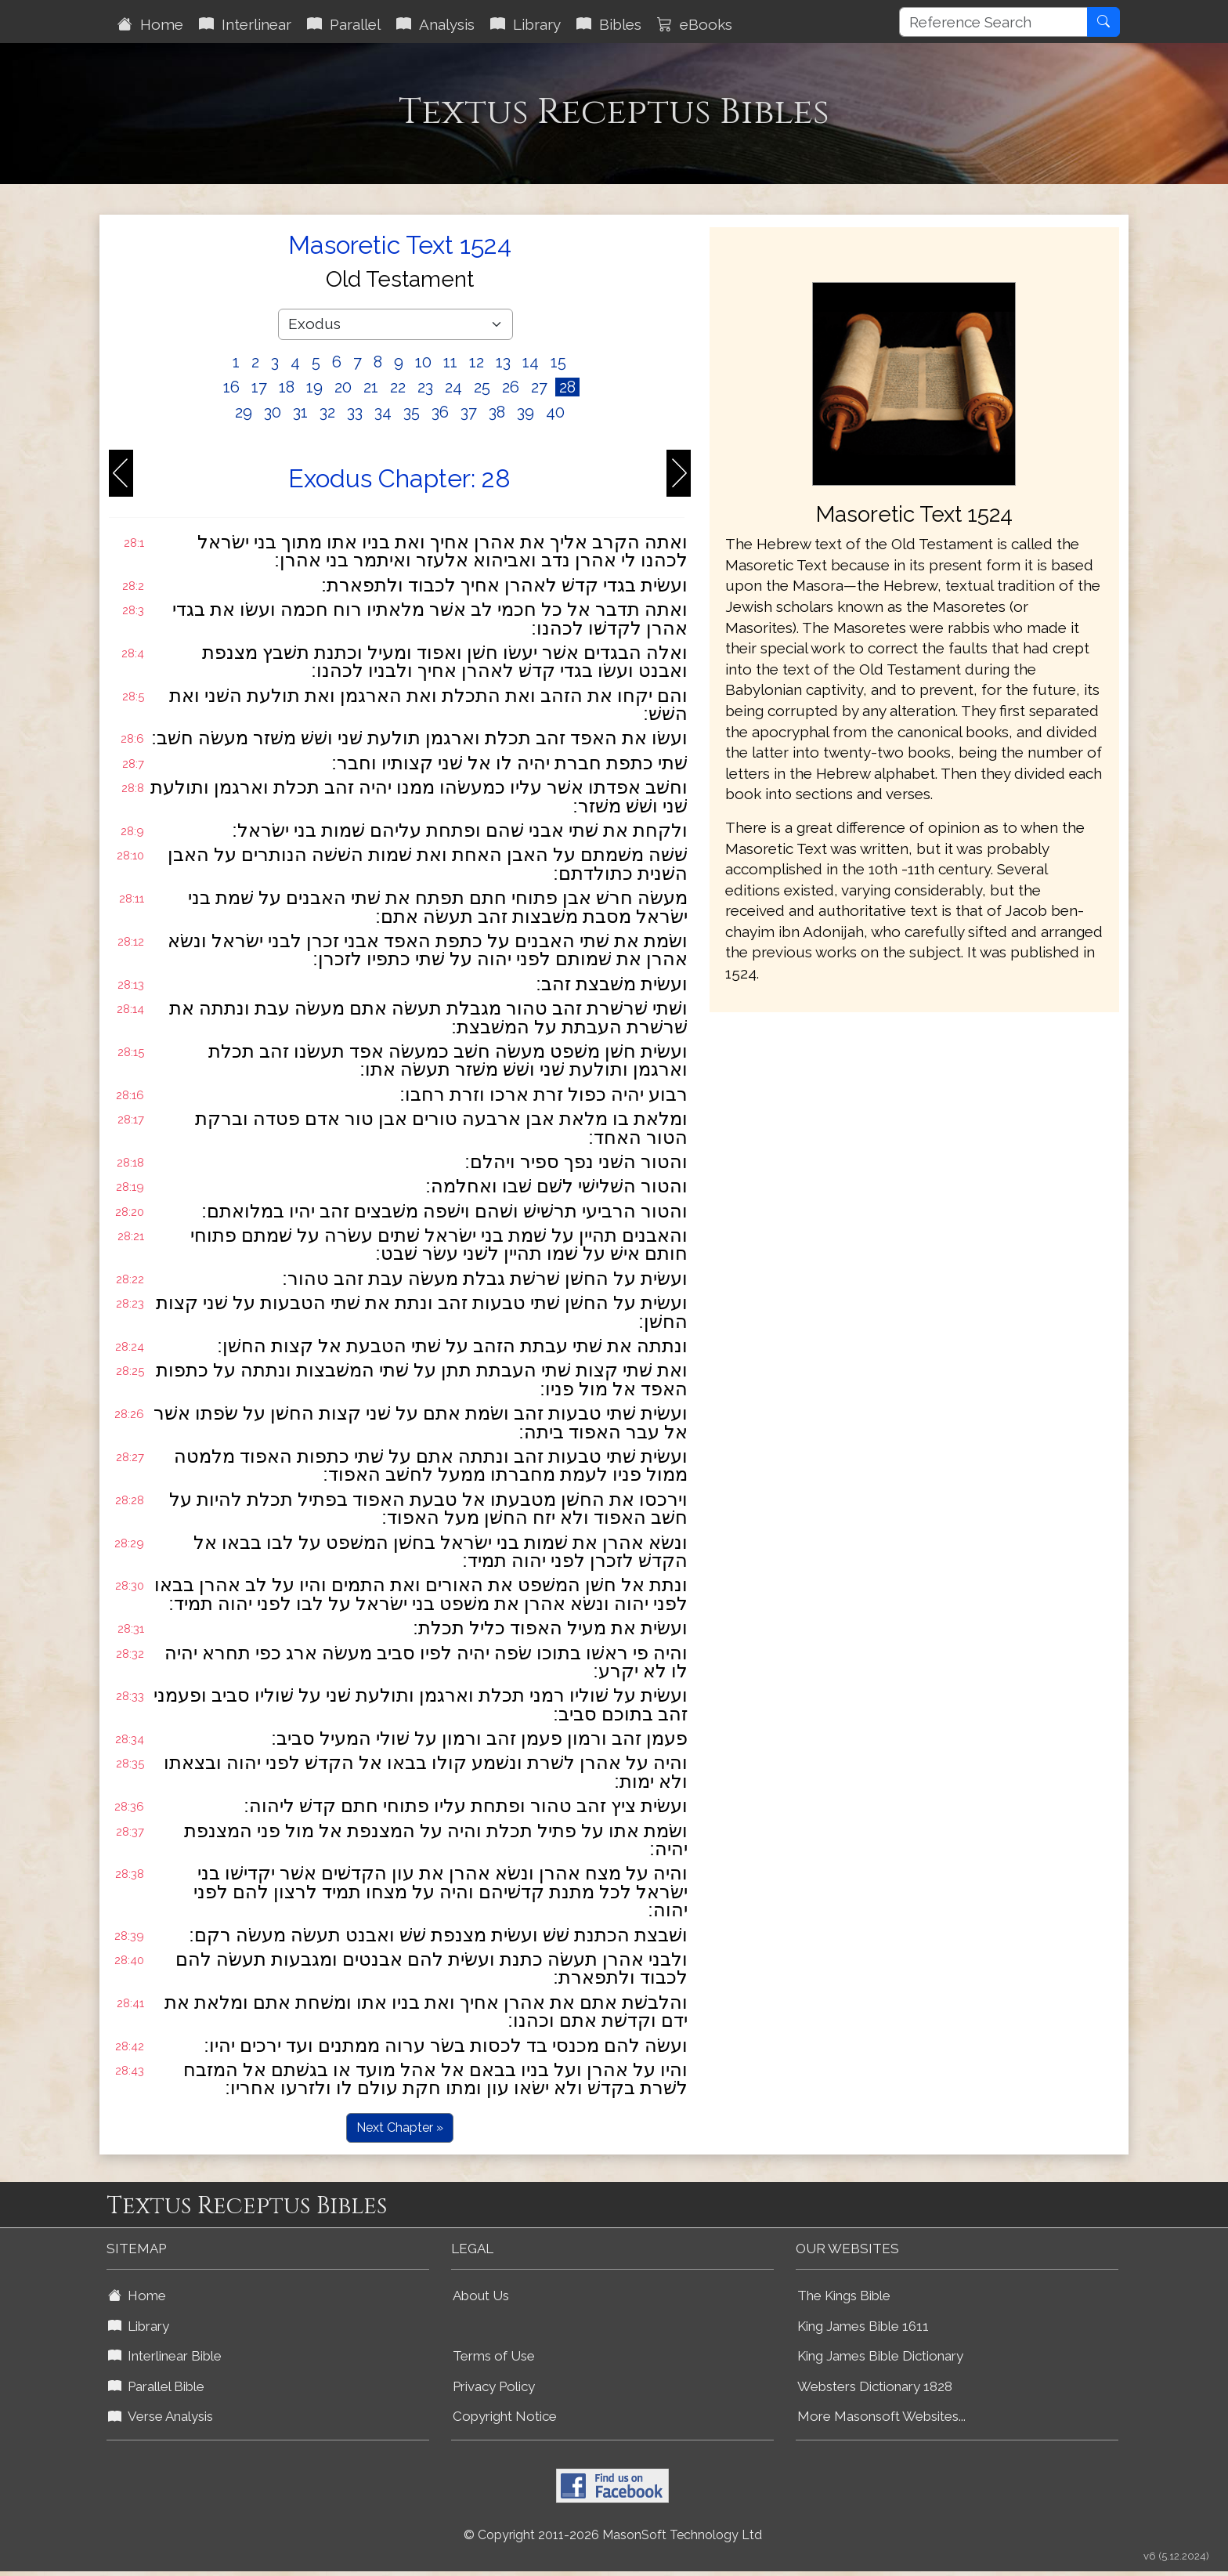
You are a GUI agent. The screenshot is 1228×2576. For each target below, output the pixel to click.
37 (469, 412)
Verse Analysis (160, 2416)
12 (476, 362)
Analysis (435, 24)
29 (243, 412)
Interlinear (245, 24)
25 (482, 387)
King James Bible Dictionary (880, 2356)
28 (567, 387)
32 (327, 412)
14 (530, 362)
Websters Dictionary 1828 (874, 2386)
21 (370, 387)
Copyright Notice (505, 2416)
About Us (481, 2295)
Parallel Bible (156, 2386)
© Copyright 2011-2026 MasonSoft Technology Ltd (613, 2534)
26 (510, 387)
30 (272, 412)
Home (150, 24)
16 (231, 387)
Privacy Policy (494, 2386)
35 (411, 412)
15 (558, 362)
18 (286, 387)
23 (425, 387)
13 (503, 362)
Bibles (608, 24)
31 (300, 412)
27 (539, 387)
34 (382, 412)
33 (355, 412)
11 (450, 362)
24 (453, 387)
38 (497, 412)
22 (398, 387)
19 (314, 387)
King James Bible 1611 (863, 2326)
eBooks (694, 24)
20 (343, 387)
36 (440, 412)
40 (555, 412)
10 (423, 362)
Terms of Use (494, 2356)
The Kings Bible (843, 2295)
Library (525, 24)
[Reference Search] (993, 22)
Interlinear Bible (165, 2356)
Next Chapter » (399, 2127)
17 (259, 387)
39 (525, 412)
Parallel (344, 24)
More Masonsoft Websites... (881, 2416)
